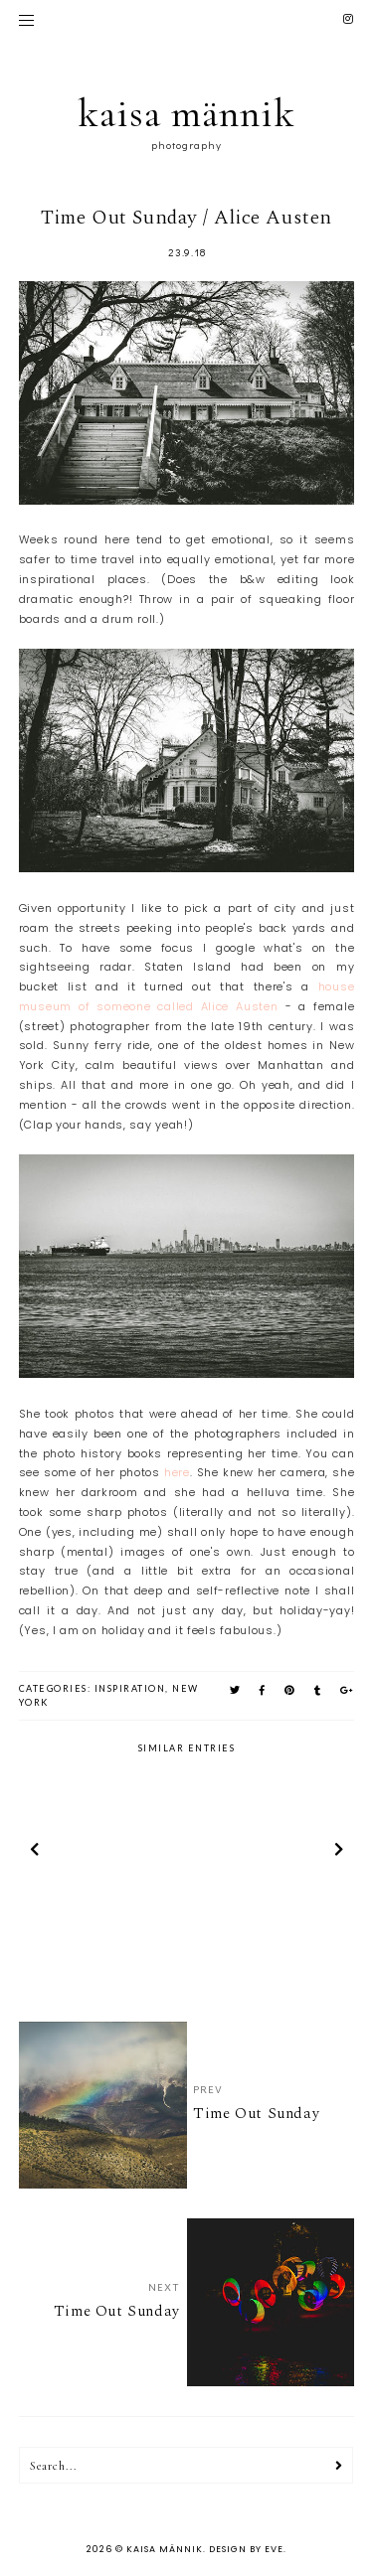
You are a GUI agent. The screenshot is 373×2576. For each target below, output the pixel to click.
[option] (102, 1852)
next (338, 1852)
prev (34, 1852)
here (177, 1472)
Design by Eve (246, 2549)
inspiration (130, 1688)
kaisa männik (186, 113)
